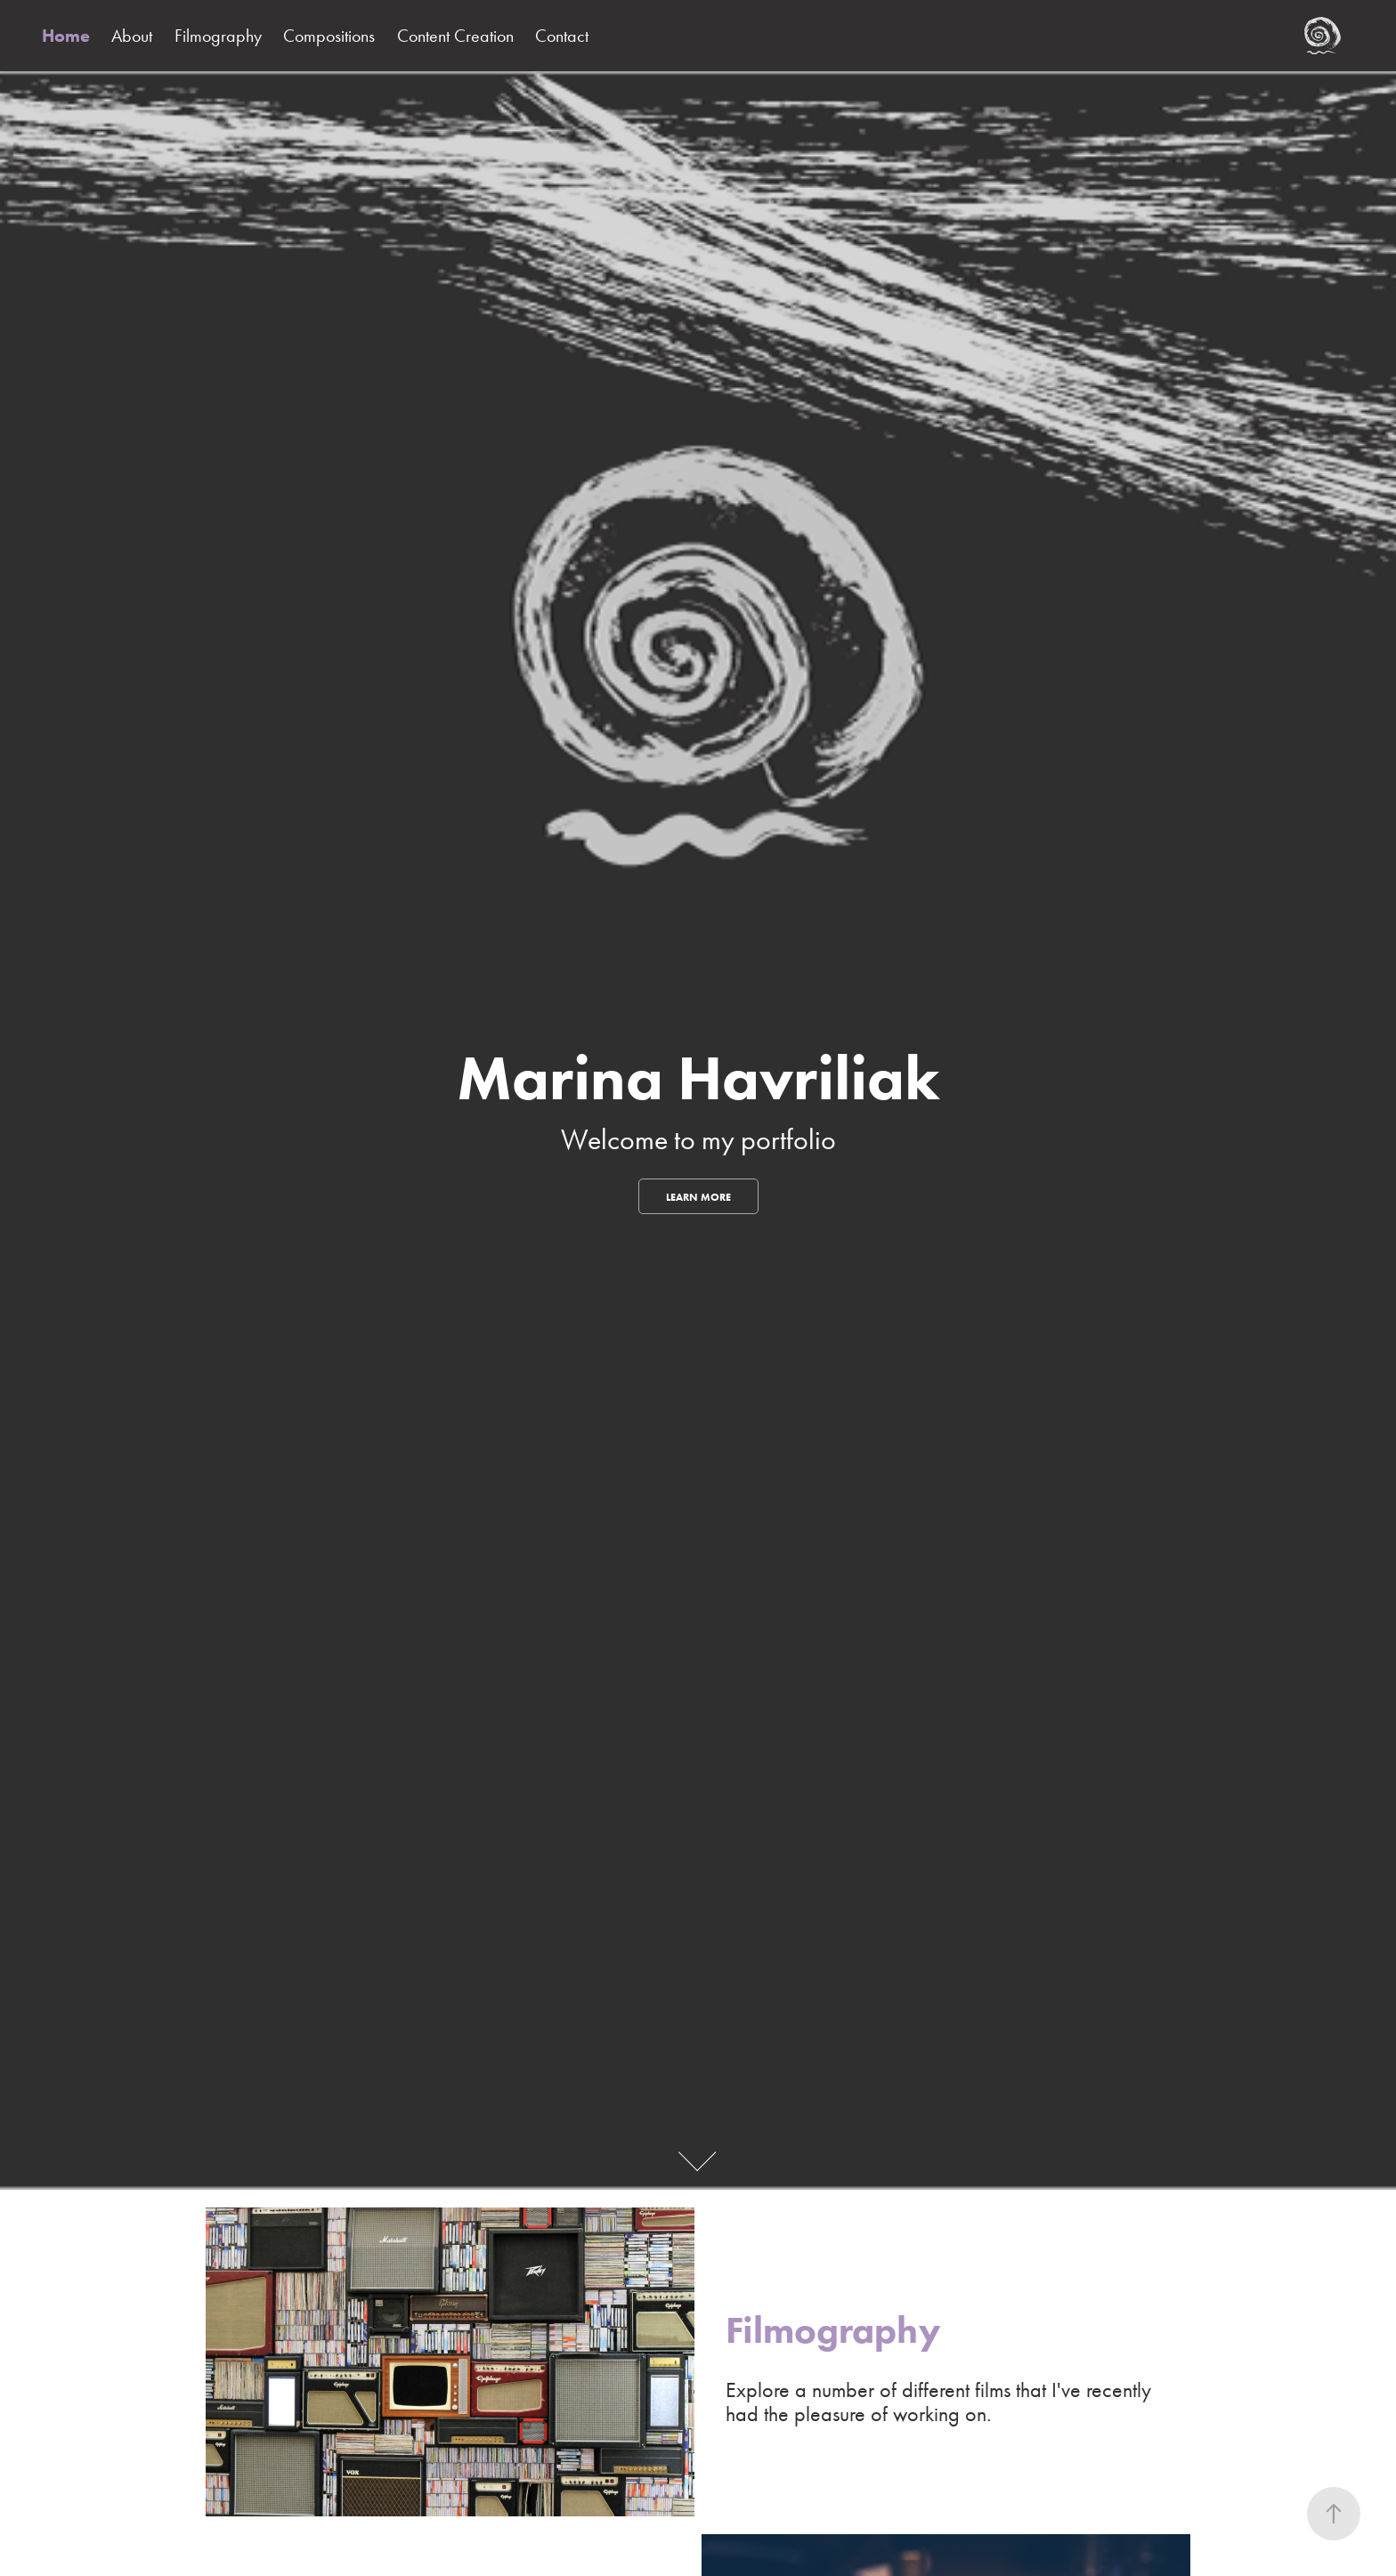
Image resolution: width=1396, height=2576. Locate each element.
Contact (561, 35)
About (131, 35)
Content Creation (455, 35)
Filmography (218, 35)
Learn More (698, 1196)
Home (66, 35)
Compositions (329, 35)
